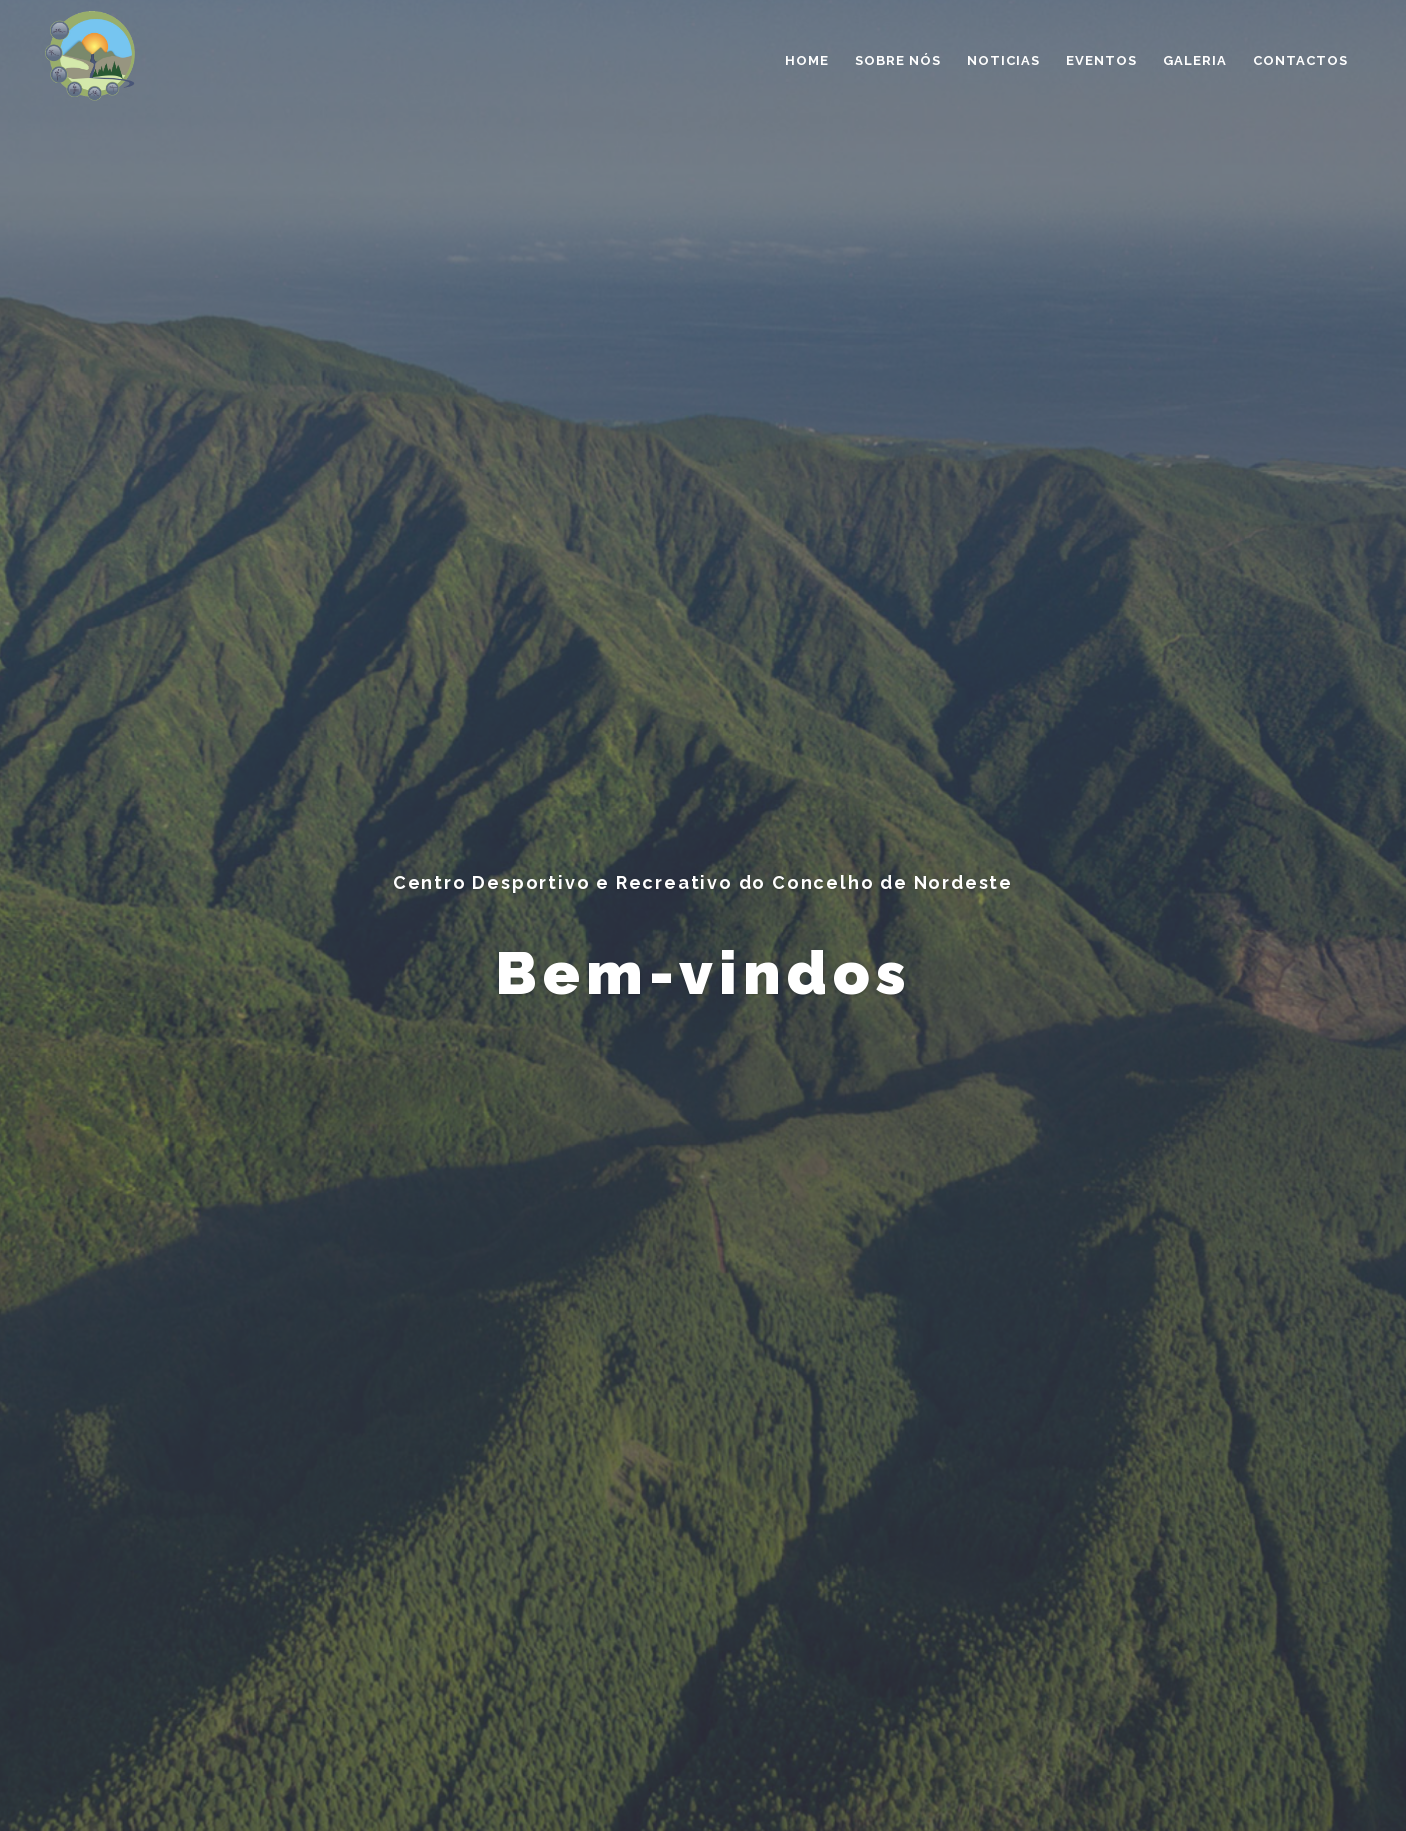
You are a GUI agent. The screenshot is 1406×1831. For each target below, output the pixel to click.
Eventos (1101, 60)
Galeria (1195, 60)
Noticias (1003, 60)
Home (807, 60)
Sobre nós (898, 60)
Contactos (1300, 60)
